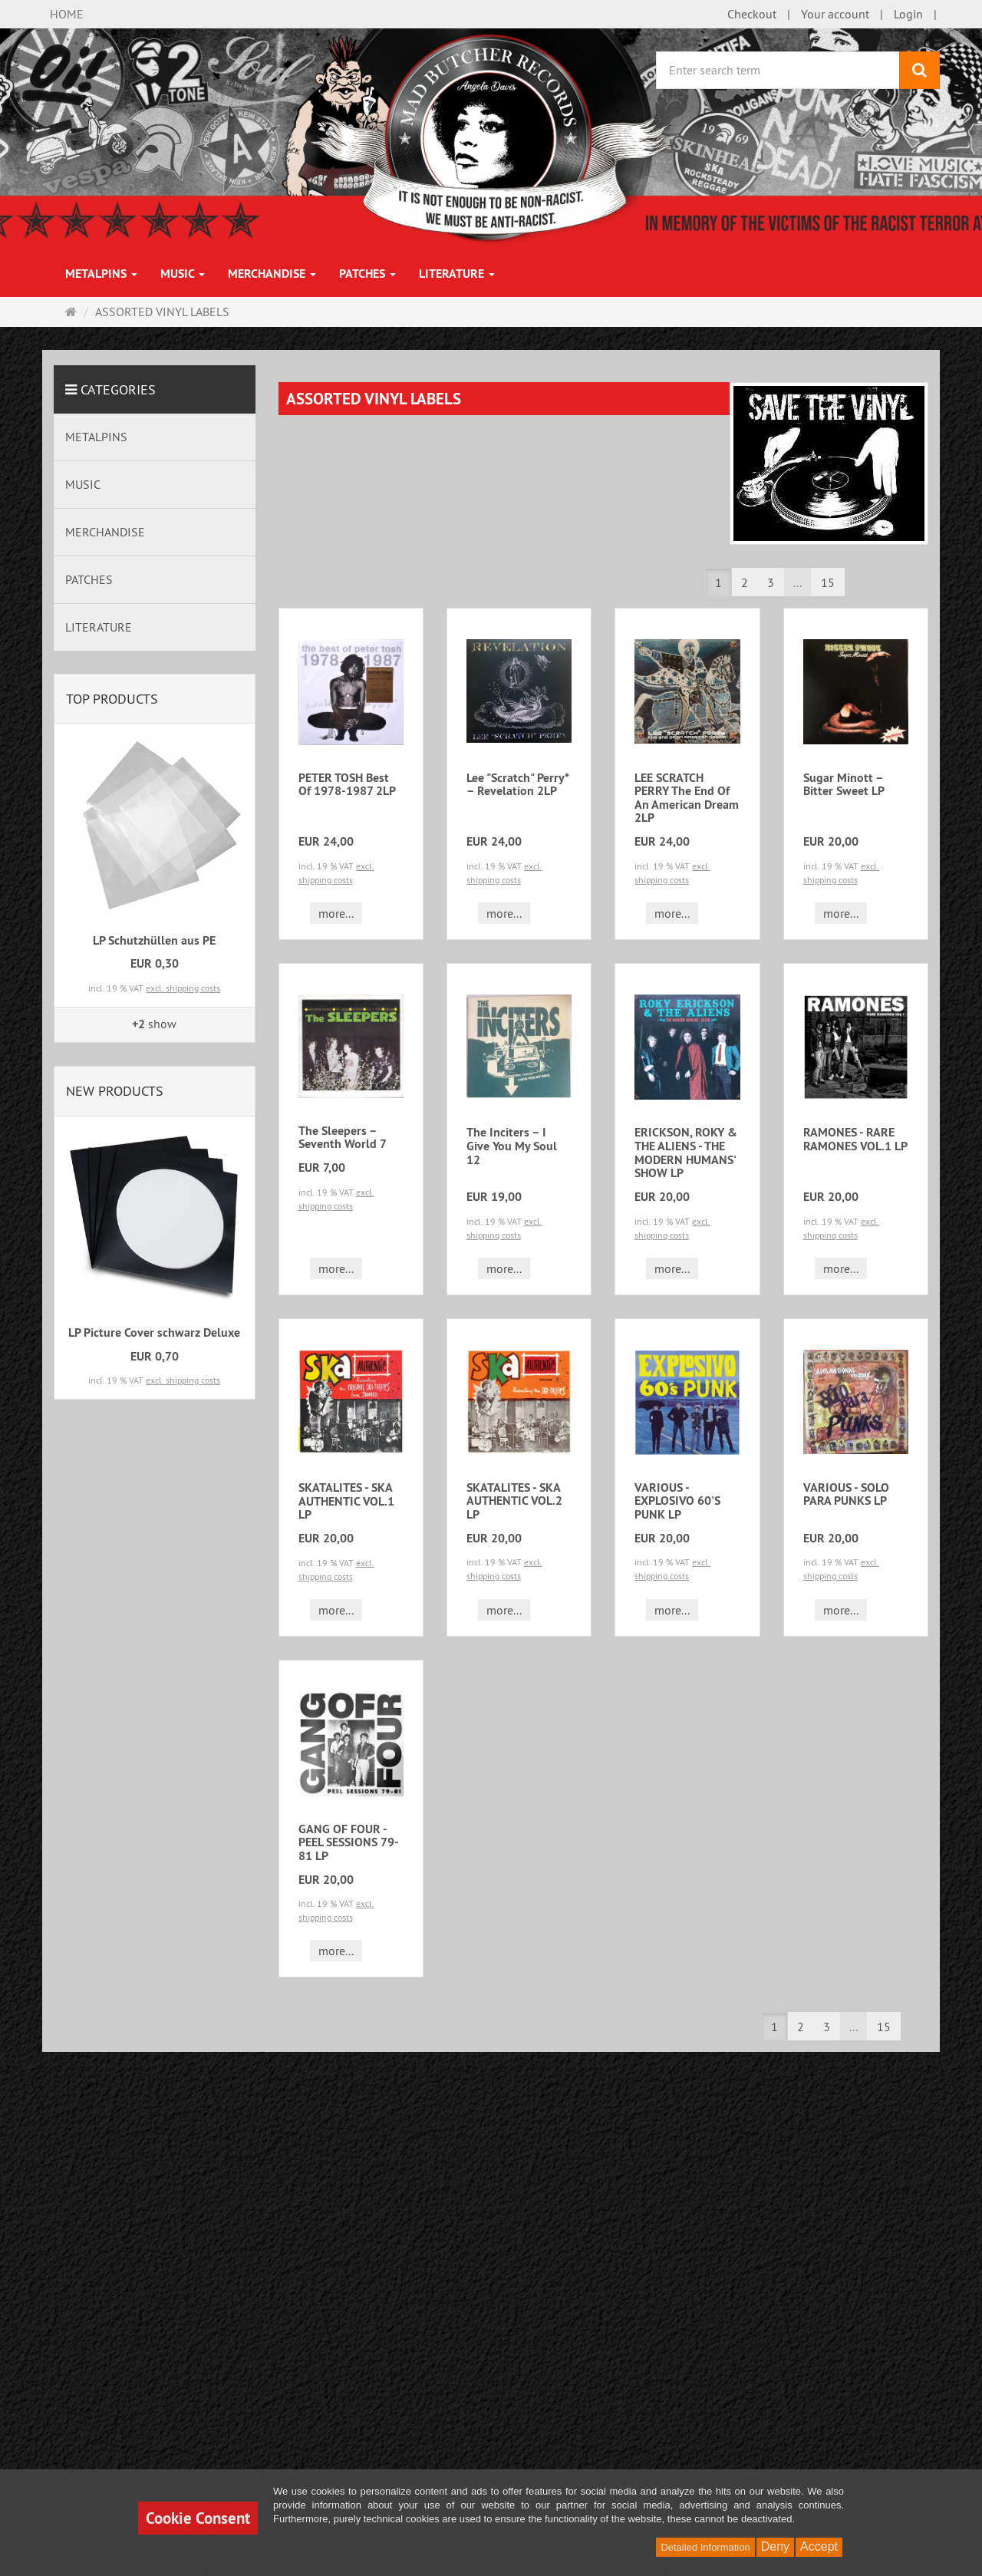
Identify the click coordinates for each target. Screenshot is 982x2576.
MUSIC (182, 274)
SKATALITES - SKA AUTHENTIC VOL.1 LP (346, 1500)
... (797, 582)
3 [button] (770, 582)
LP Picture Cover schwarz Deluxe (154, 1332)
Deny (775, 2546)
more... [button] (336, 913)
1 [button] (718, 582)
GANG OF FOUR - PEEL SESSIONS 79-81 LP (348, 1842)
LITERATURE (457, 274)
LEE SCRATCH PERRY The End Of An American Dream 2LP (686, 798)
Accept (819, 2546)
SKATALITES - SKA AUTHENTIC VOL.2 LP (514, 1500)
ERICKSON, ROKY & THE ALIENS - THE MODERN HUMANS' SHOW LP (685, 1152)
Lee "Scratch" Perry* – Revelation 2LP (517, 785)
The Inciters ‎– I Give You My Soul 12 (511, 1145)
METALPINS (101, 274)
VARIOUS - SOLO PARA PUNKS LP (846, 1494)
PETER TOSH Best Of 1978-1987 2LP (347, 785)
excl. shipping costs (183, 988)
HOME (67, 13)
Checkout (751, 13)
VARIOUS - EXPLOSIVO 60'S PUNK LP (677, 1500)
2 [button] (744, 582)
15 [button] (828, 582)
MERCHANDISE (272, 274)
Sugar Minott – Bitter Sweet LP (844, 785)
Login (908, 13)
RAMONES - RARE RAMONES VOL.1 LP (855, 1139)
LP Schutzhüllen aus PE (154, 940)
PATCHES (367, 274)
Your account (835, 13)
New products (114, 1091)
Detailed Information (705, 2547)
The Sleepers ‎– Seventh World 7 (342, 1138)
